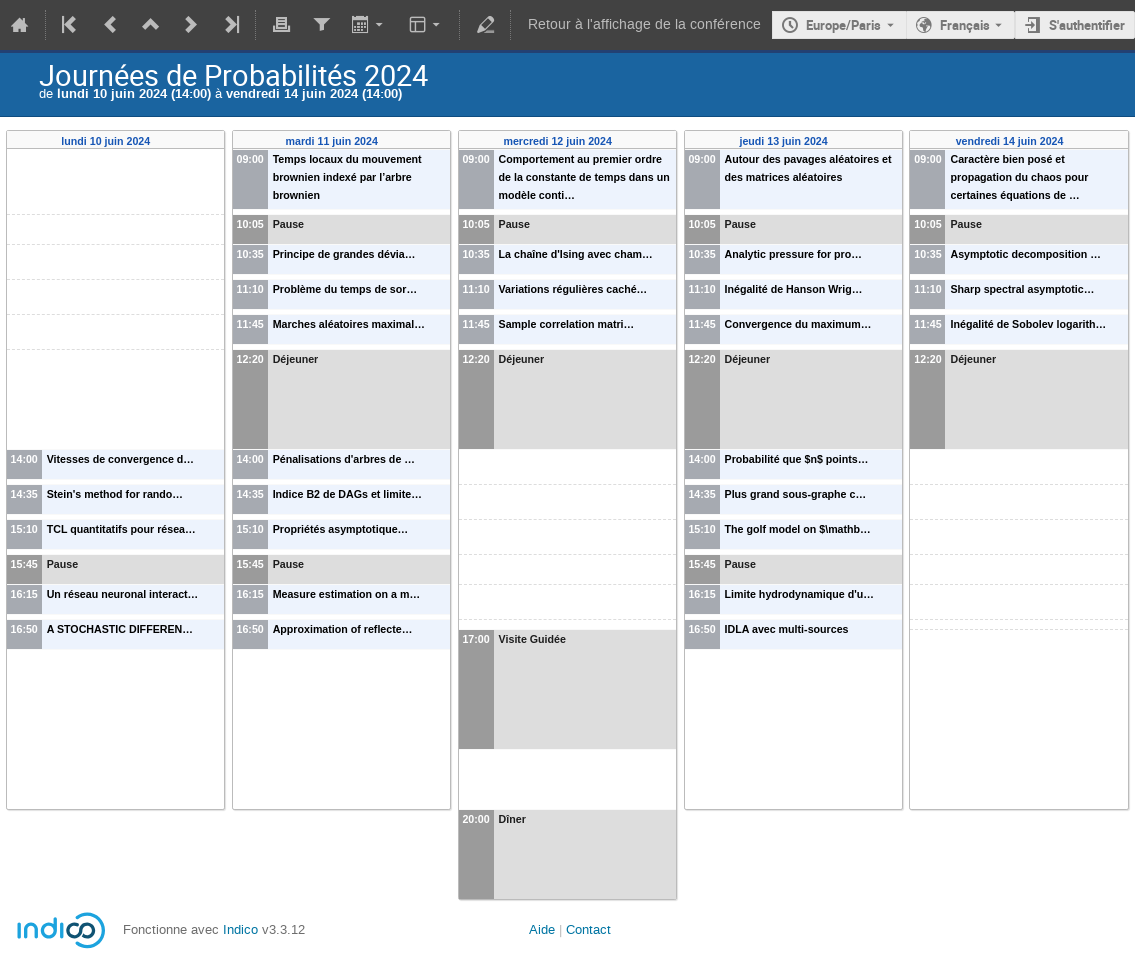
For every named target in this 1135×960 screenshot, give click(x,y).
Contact (588, 929)
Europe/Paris (843, 25)
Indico (240, 929)
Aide (542, 929)
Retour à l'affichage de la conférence (644, 24)
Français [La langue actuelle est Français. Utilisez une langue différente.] (965, 25)
